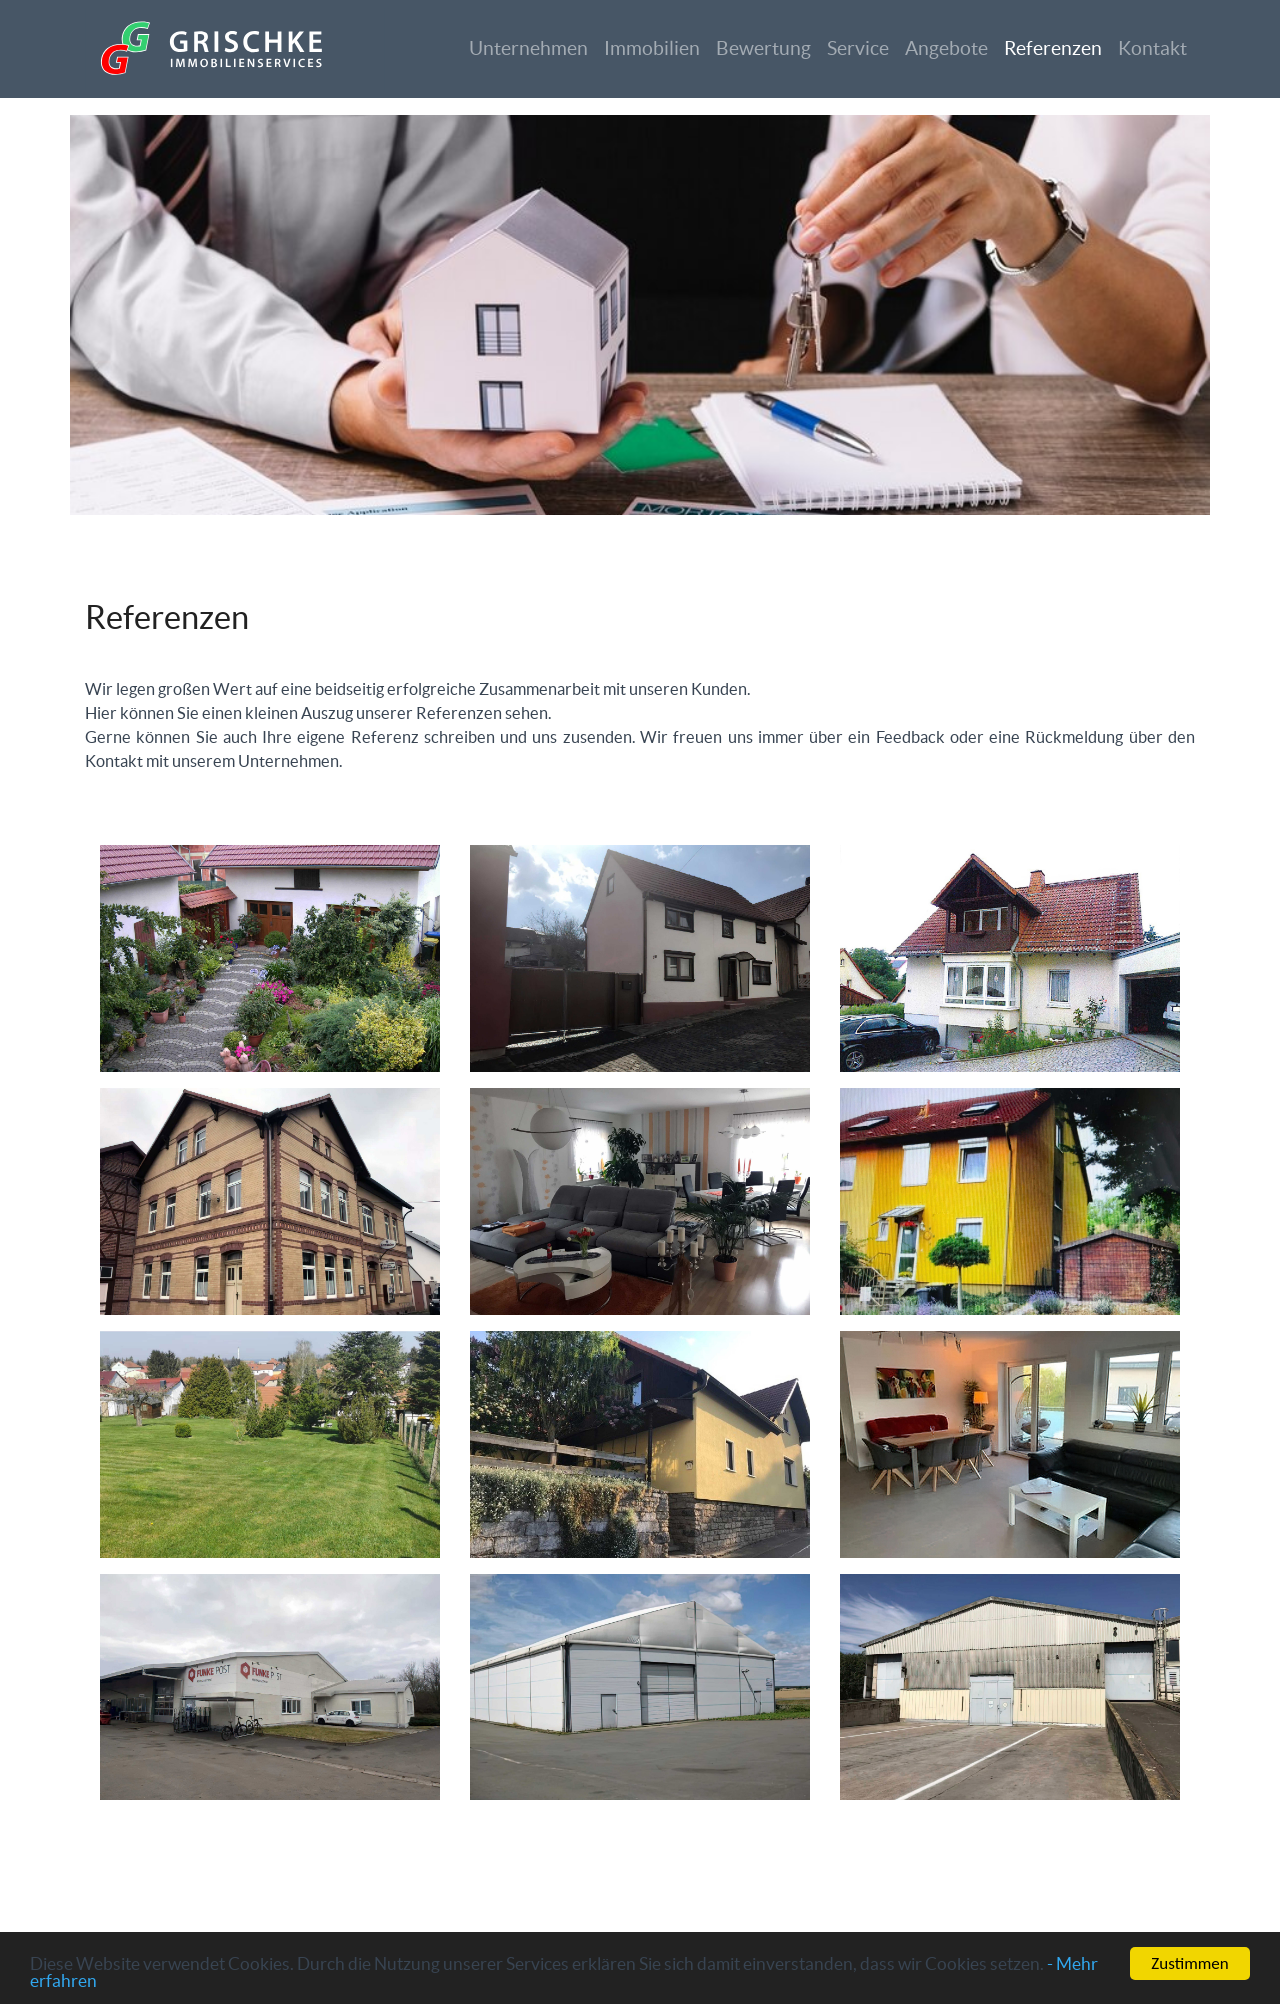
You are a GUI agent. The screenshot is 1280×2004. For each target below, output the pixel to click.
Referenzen (1053, 48)
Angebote (946, 48)
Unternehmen (528, 48)
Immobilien (652, 48)
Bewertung (763, 48)
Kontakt (1152, 48)
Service (858, 48)
